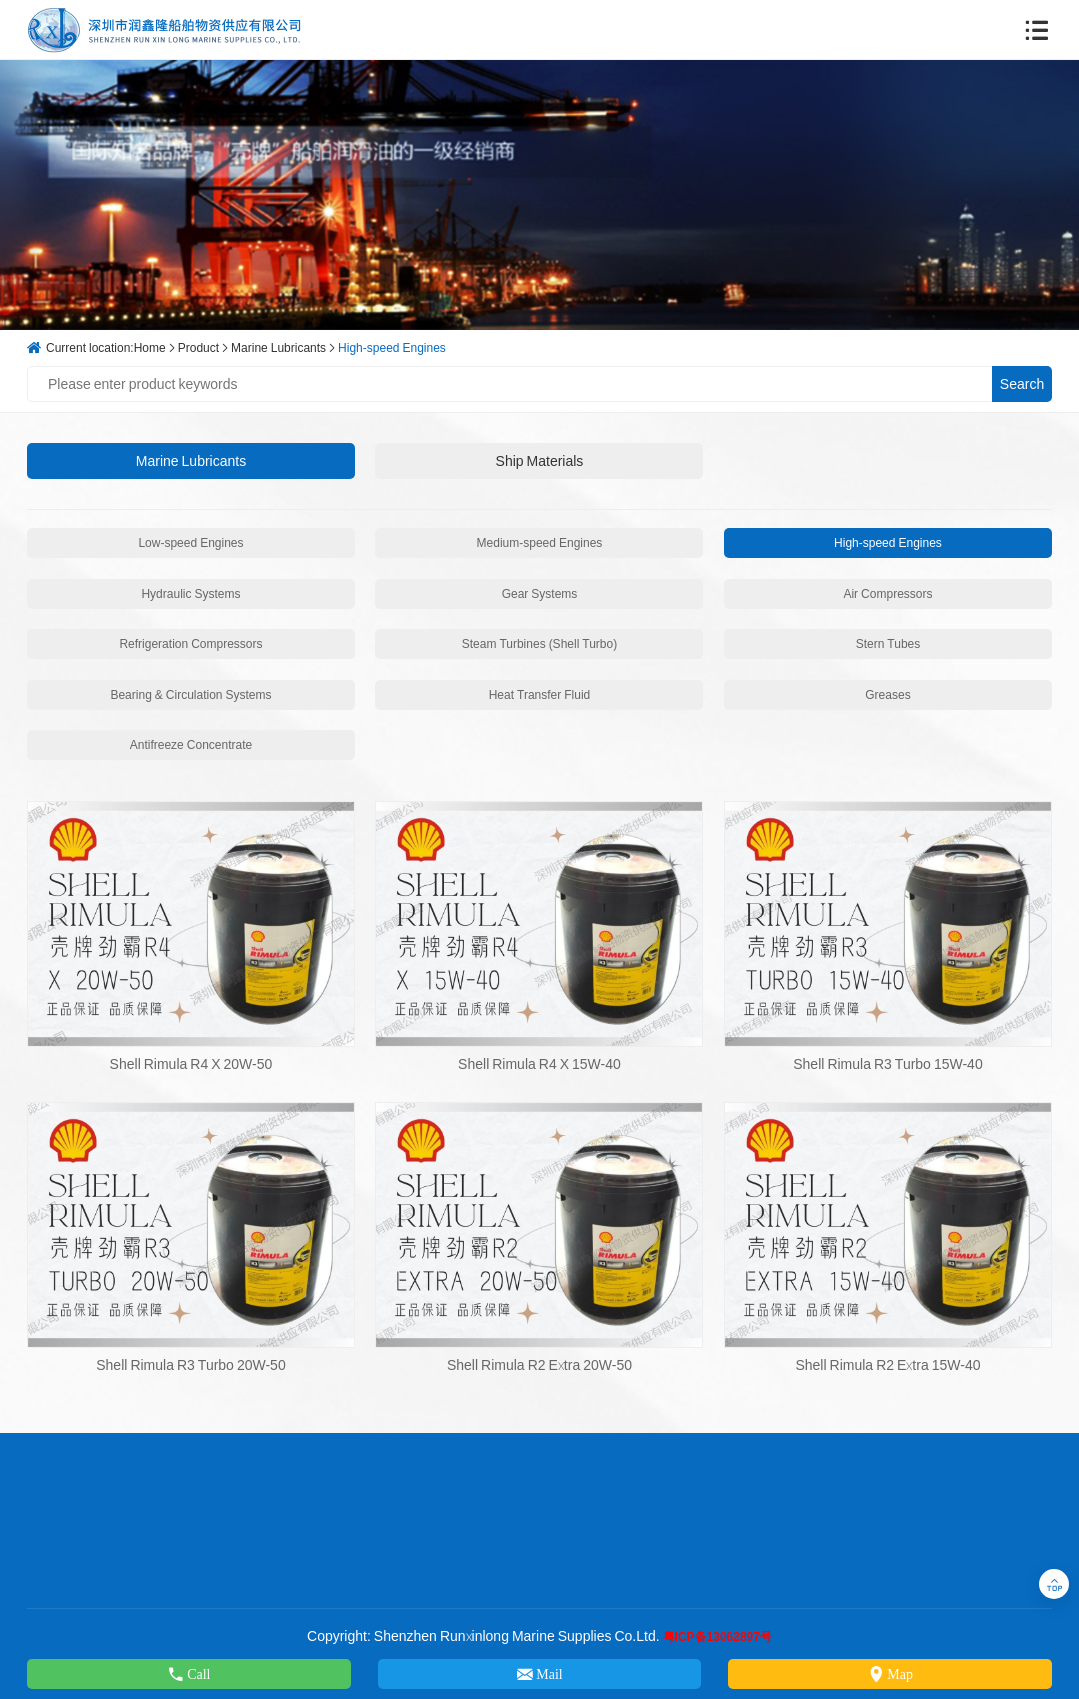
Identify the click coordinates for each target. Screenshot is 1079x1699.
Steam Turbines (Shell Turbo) (540, 643)
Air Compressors (887, 593)
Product (198, 347)
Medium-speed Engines (540, 542)
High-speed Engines (392, 347)
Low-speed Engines (190, 542)
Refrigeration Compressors (190, 643)
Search (1022, 384)
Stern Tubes (888, 643)
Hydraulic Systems (190, 593)
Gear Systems (540, 593)
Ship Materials (540, 461)
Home (150, 347)
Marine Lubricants (278, 347)
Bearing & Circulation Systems (190, 694)
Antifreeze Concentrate (191, 744)
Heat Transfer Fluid (540, 694)
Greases (887, 694)
